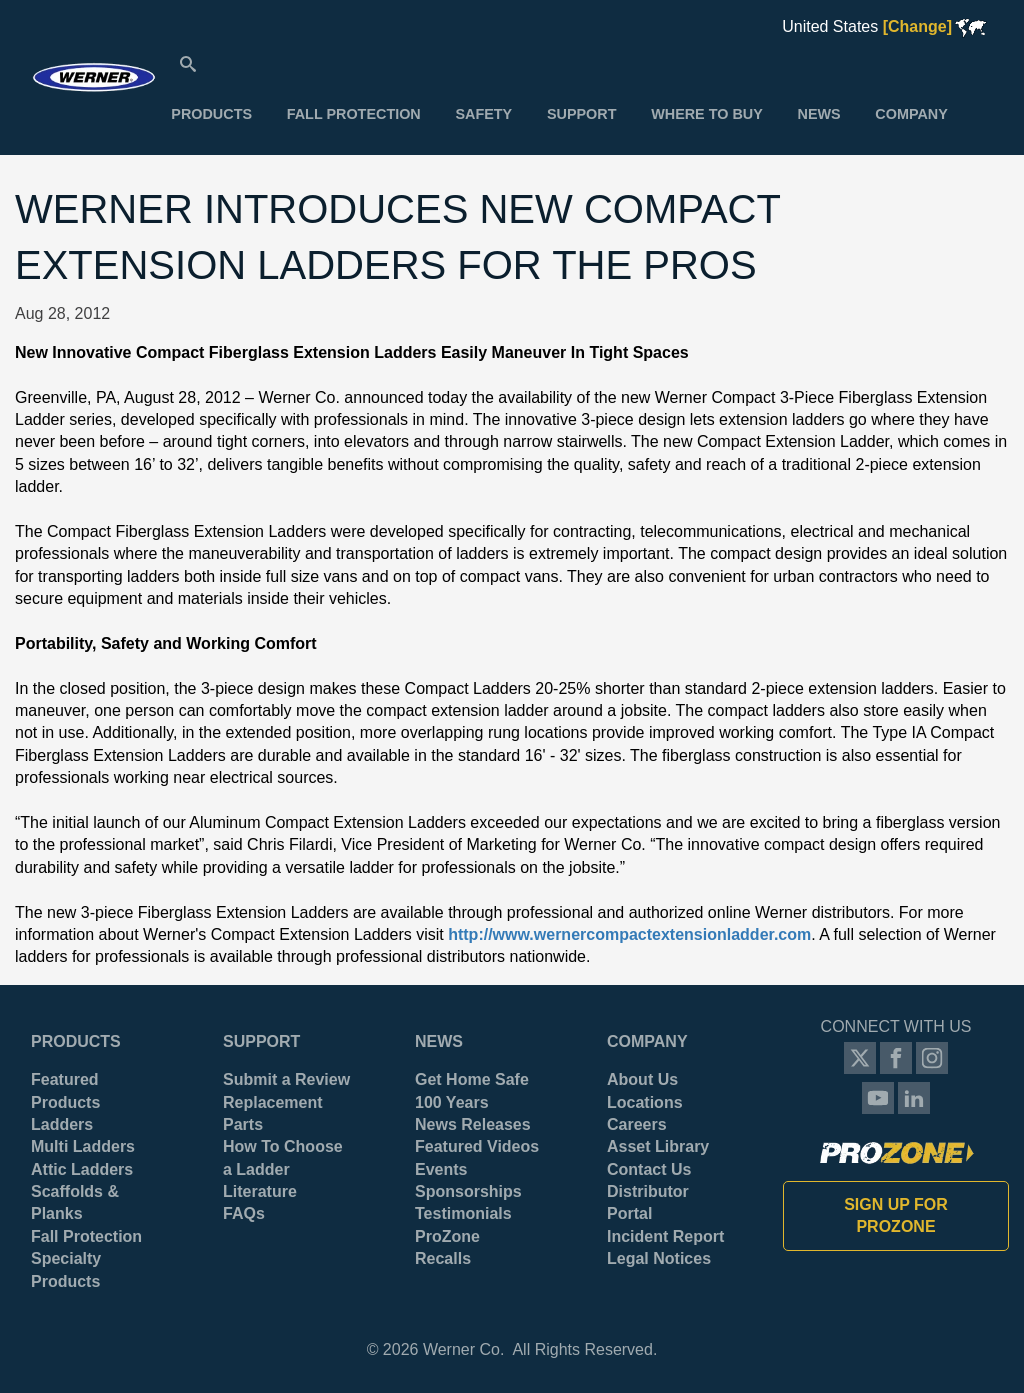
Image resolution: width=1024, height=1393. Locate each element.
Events (441, 1169)
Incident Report (665, 1236)
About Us (642, 1079)
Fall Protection (86, 1236)
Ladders (62, 1124)
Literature (260, 1191)
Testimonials (463, 1213)
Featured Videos (477, 1146)
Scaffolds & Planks (75, 1202)
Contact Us (649, 1169)
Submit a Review (286, 1079)
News (439, 1041)
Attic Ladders (82, 1169)
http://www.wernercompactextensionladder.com (629, 934)
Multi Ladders (83, 1146)
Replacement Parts (273, 1113)
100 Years (452, 1102)
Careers (637, 1124)
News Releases (473, 1124)
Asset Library (658, 1146)
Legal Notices (659, 1258)
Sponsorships (468, 1191)
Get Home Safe (472, 1079)
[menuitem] (211, 114)
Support (261, 1041)
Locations (645, 1102)
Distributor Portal (648, 1202)
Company (647, 1041)
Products (76, 1041)
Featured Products (65, 1090)
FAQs (244, 1213)
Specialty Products (66, 1269)
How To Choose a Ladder (283, 1157)
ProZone (447, 1236)
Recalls (443, 1258)
